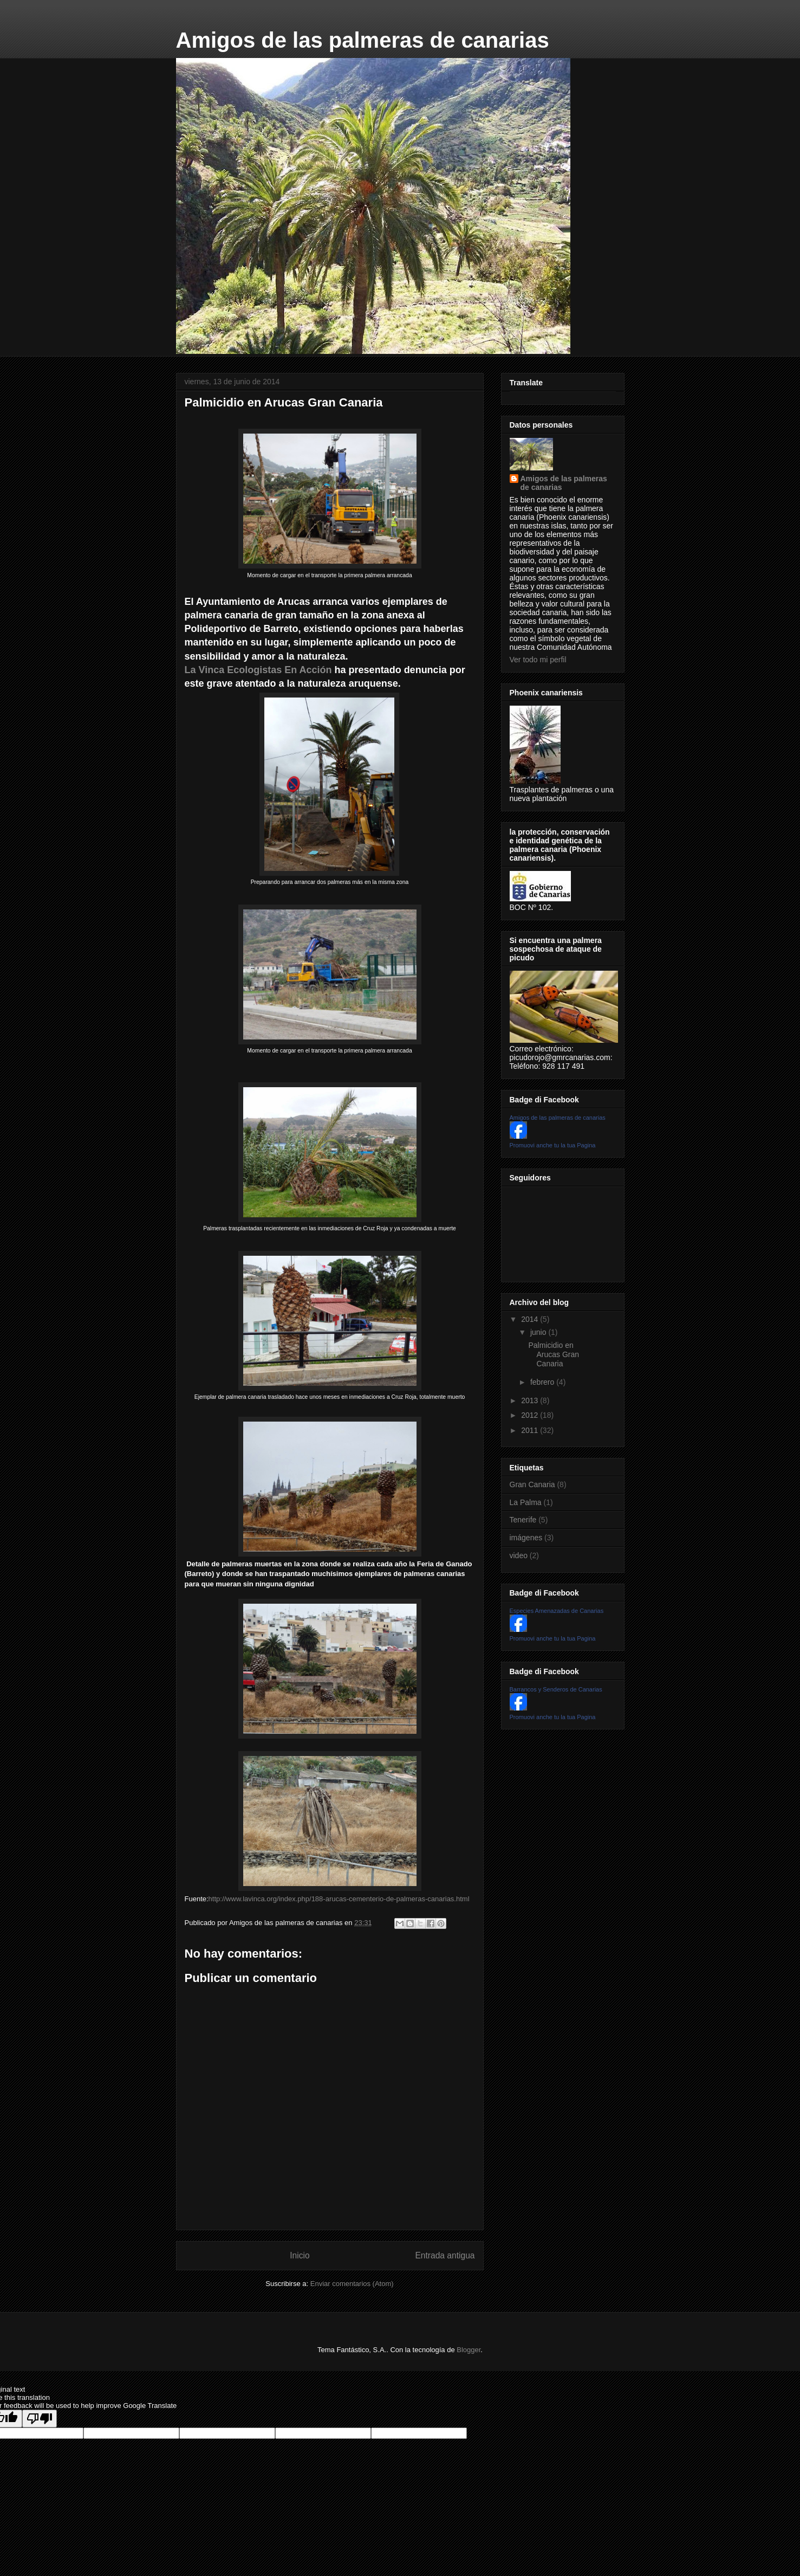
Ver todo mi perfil (538, 659)
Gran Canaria (532, 1484)
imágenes (526, 1537)
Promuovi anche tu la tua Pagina (553, 1145)
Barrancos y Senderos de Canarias (556, 1689)
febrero (543, 1382)
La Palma (526, 1502)
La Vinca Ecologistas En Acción (258, 669)
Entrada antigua (444, 2255)
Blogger (468, 2350)
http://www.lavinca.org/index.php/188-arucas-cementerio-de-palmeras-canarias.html (339, 1899)
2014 (530, 1319)
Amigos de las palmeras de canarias (362, 40)
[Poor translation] (39, 2418)
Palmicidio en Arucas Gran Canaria (553, 1354)
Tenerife (523, 1519)
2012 (530, 1415)
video (519, 1555)
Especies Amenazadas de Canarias (557, 1610)
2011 (530, 1430)
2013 (530, 1400)
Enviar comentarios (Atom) (352, 2284)
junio (539, 1332)
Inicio (299, 2255)
